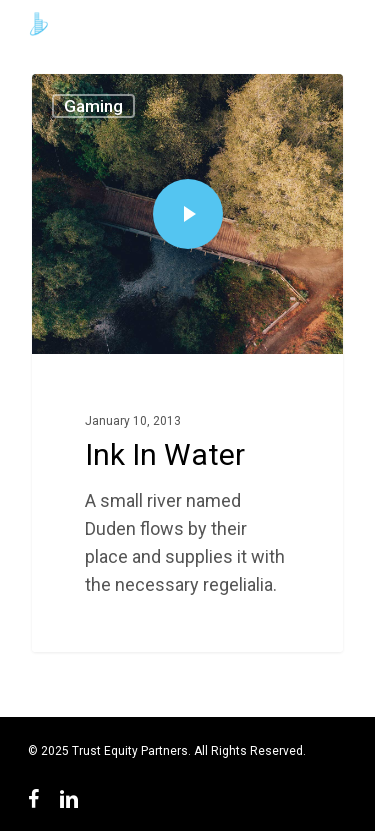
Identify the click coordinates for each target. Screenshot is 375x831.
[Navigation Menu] (337, 24)
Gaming (93, 106)
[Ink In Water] (187, 363)
